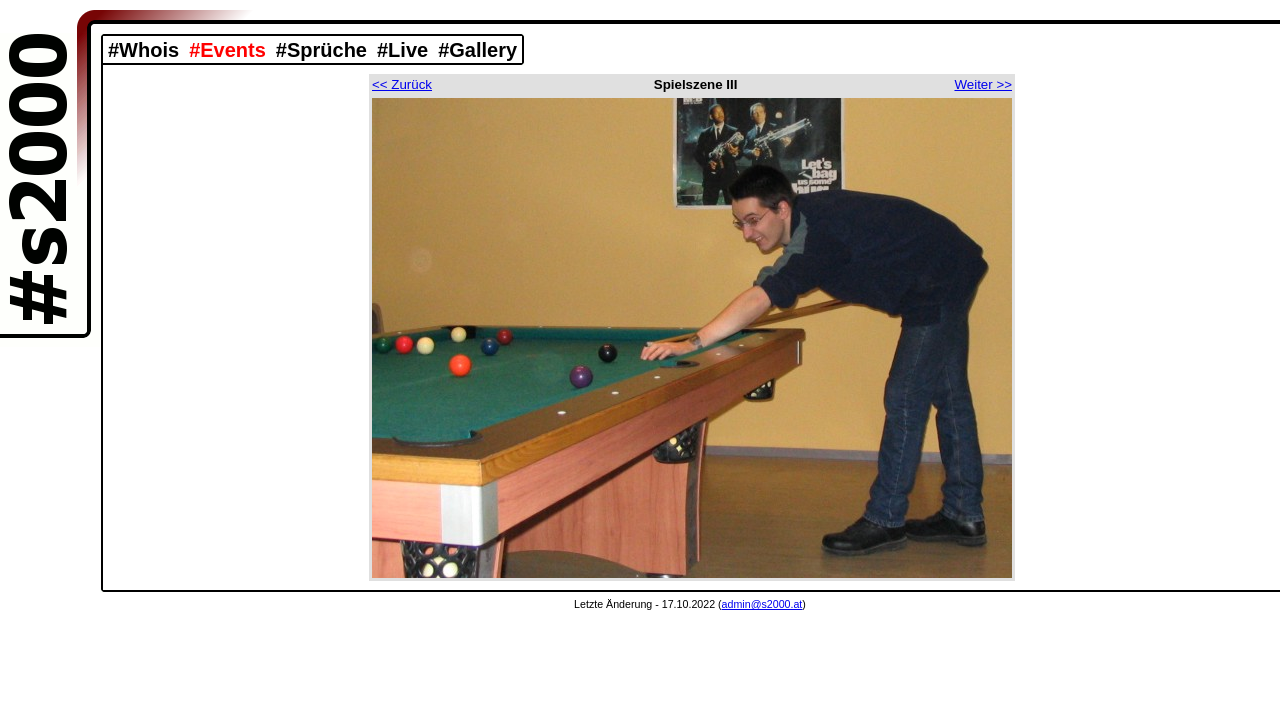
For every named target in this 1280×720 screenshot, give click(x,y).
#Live (402, 50)
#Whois (143, 50)
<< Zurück (402, 84)
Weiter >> (983, 84)
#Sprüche (321, 50)
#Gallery (477, 50)
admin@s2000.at (762, 604)
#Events (227, 50)
